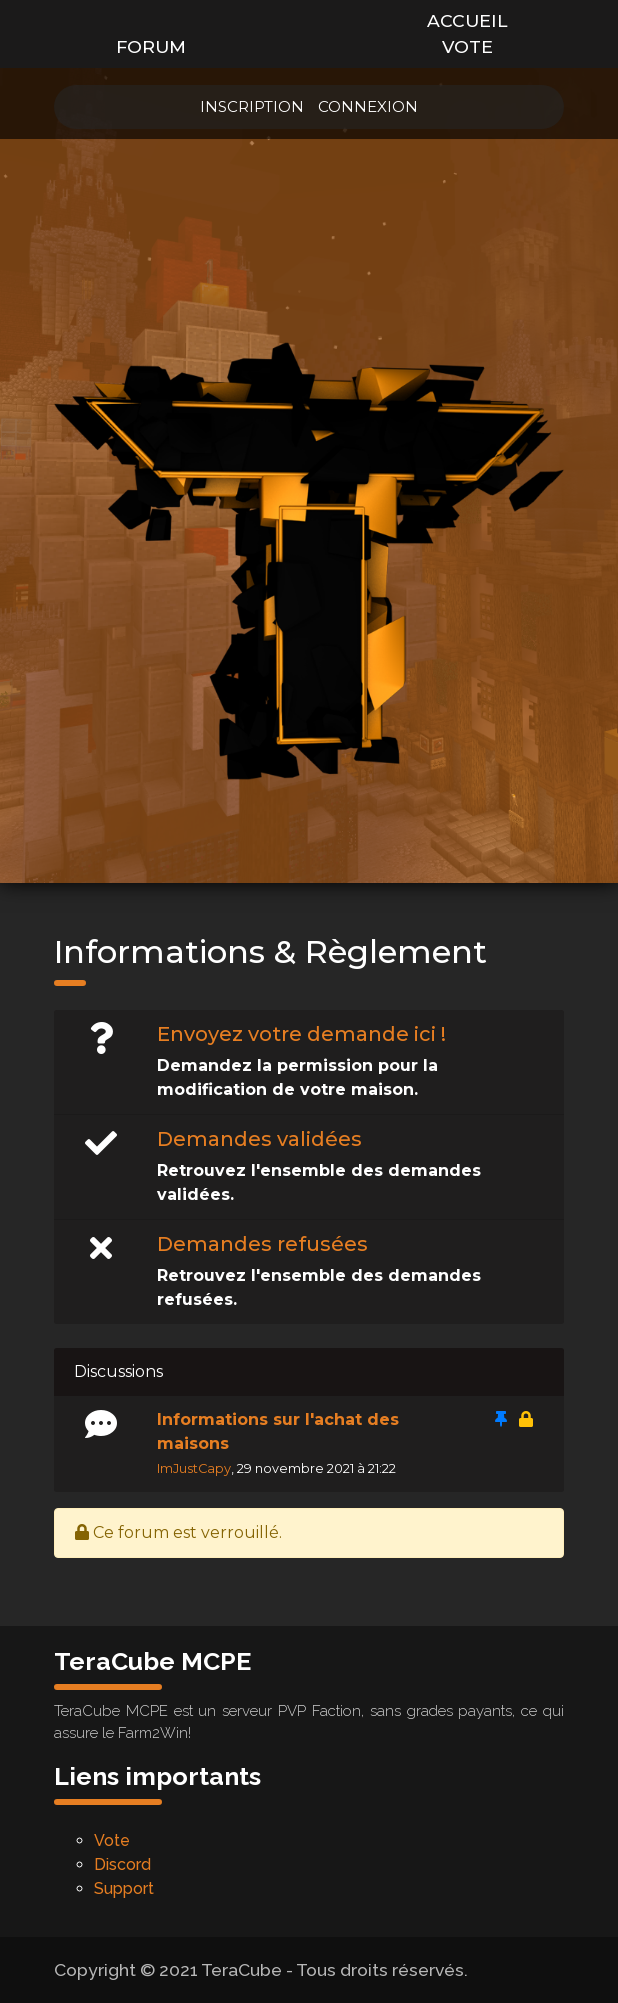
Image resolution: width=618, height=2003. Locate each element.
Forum (151, 46)
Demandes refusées (262, 1244)
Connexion (368, 106)
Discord (122, 1864)
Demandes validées (259, 1139)
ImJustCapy (194, 1468)
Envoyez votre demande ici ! (301, 1034)
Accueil (467, 20)
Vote (467, 46)
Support (124, 1888)
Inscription (252, 106)
